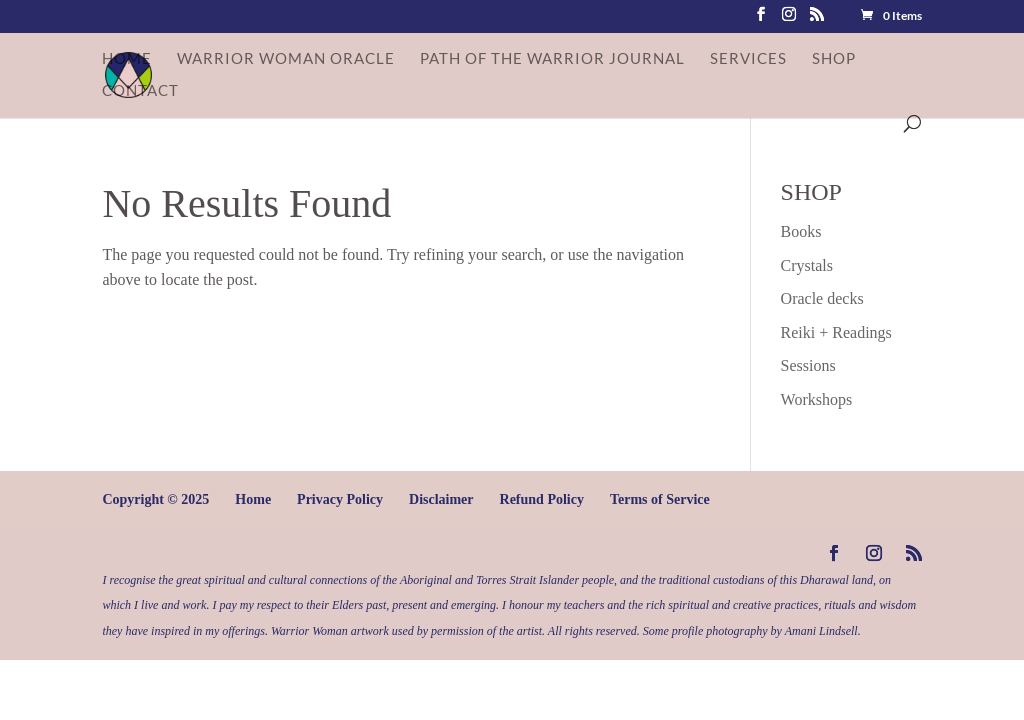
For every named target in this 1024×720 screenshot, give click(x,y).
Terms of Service (660, 499)
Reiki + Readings (836, 332)
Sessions (808, 365)
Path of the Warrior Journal (552, 59)
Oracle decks (822, 298)
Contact (140, 91)
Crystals (807, 265)
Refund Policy (542, 499)
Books (801, 231)
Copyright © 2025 (155, 499)
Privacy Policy (340, 499)
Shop (834, 59)
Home (127, 59)
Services (748, 59)
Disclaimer (441, 499)
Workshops (817, 399)
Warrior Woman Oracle (286, 59)
